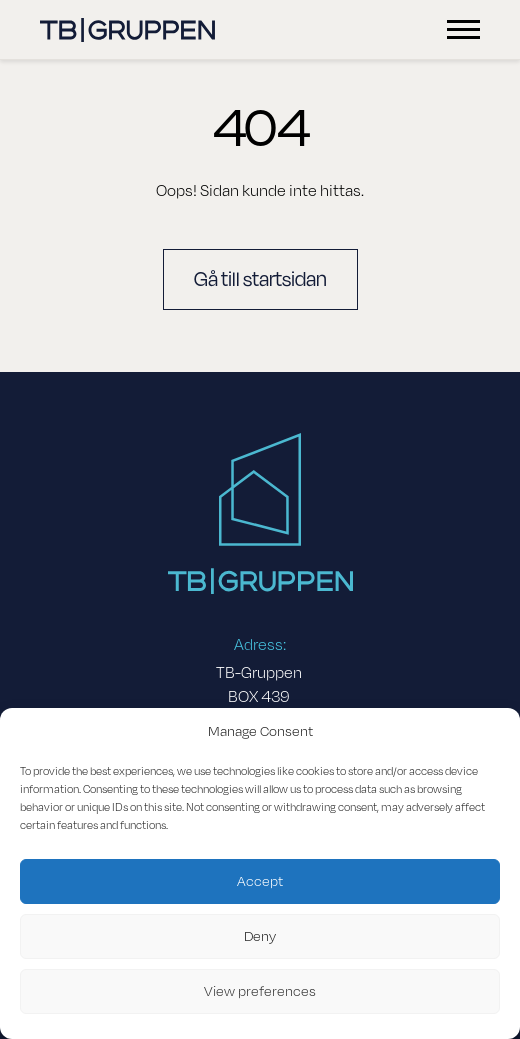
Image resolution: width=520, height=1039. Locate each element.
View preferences (260, 991)
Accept (260, 881)
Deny (260, 936)
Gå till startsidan (260, 279)
